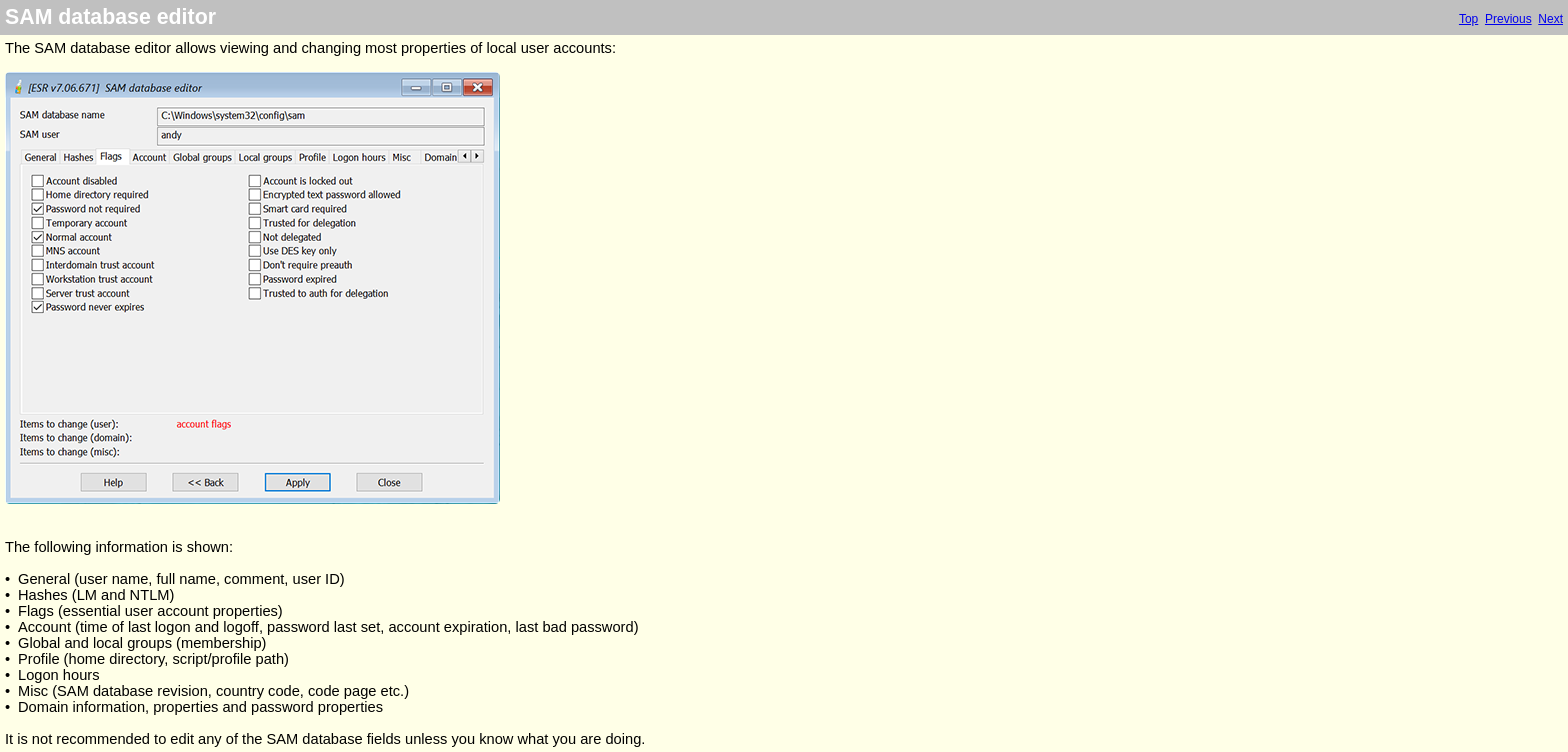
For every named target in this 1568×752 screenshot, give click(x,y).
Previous (1508, 19)
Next (1550, 19)
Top (1468, 19)
